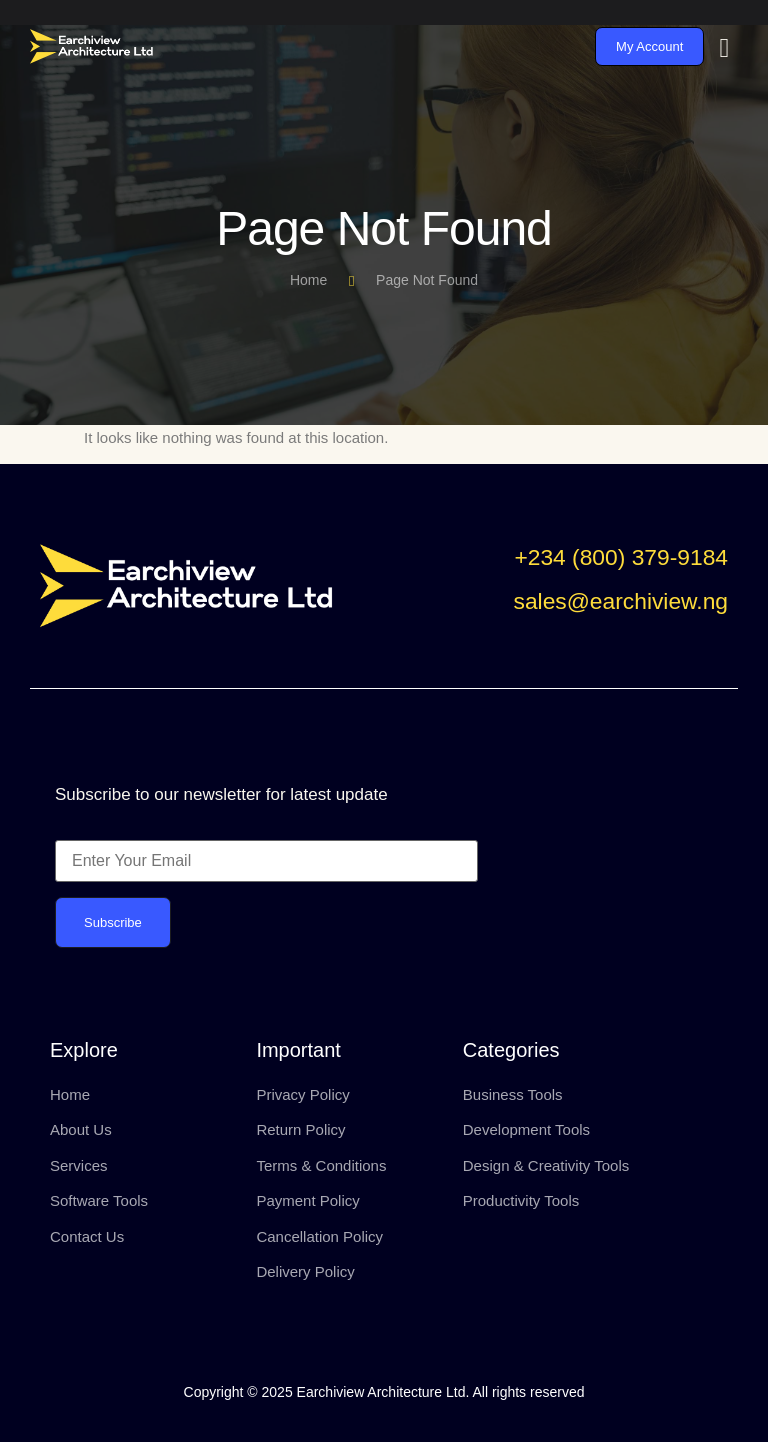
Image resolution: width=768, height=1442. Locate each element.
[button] (620, 561)
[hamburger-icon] (724, 48)
